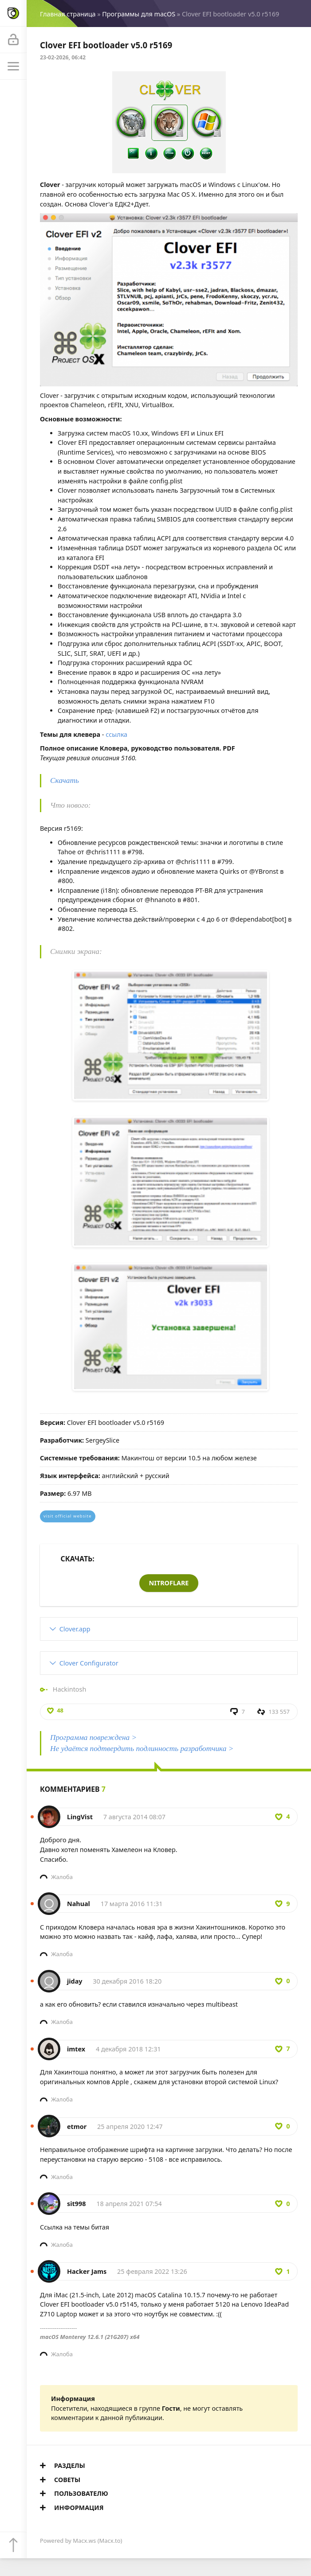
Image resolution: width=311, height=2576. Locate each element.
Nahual (78, 1903)
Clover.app (75, 1629)
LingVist (80, 1817)
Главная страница (67, 14)
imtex (76, 2049)
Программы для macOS (138, 14)
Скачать (64, 780)
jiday (75, 1981)
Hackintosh (70, 1689)
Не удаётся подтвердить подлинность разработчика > (141, 1748)
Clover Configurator (88, 1663)
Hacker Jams (86, 2271)
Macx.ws (84, 2541)
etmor (77, 2126)
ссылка (116, 734)
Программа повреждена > (93, 1737)
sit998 (76, 2203)
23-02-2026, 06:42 (63, 57)
